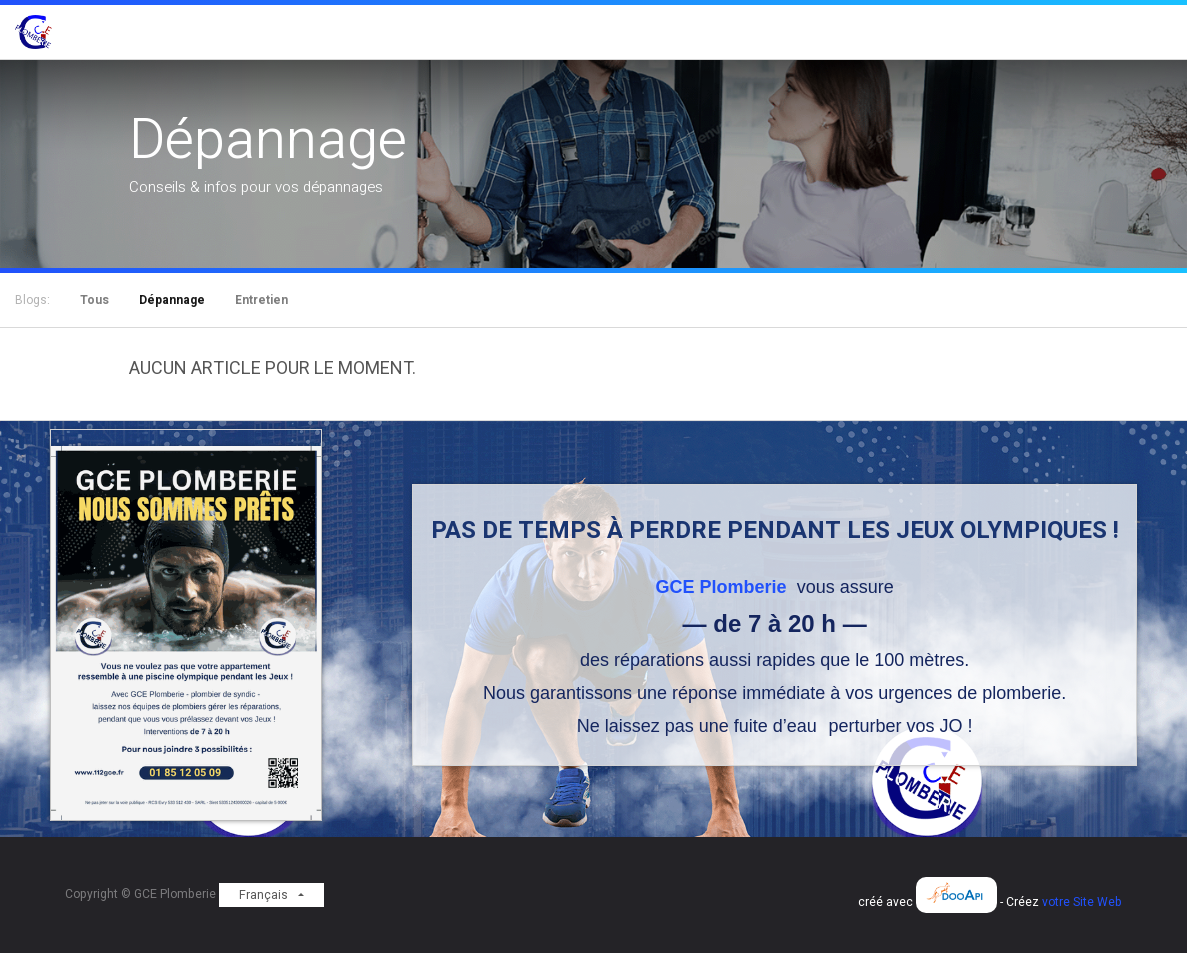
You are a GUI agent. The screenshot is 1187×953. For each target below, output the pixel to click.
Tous (94, 300)
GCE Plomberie (724, 587)
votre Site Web (1082, 902)
